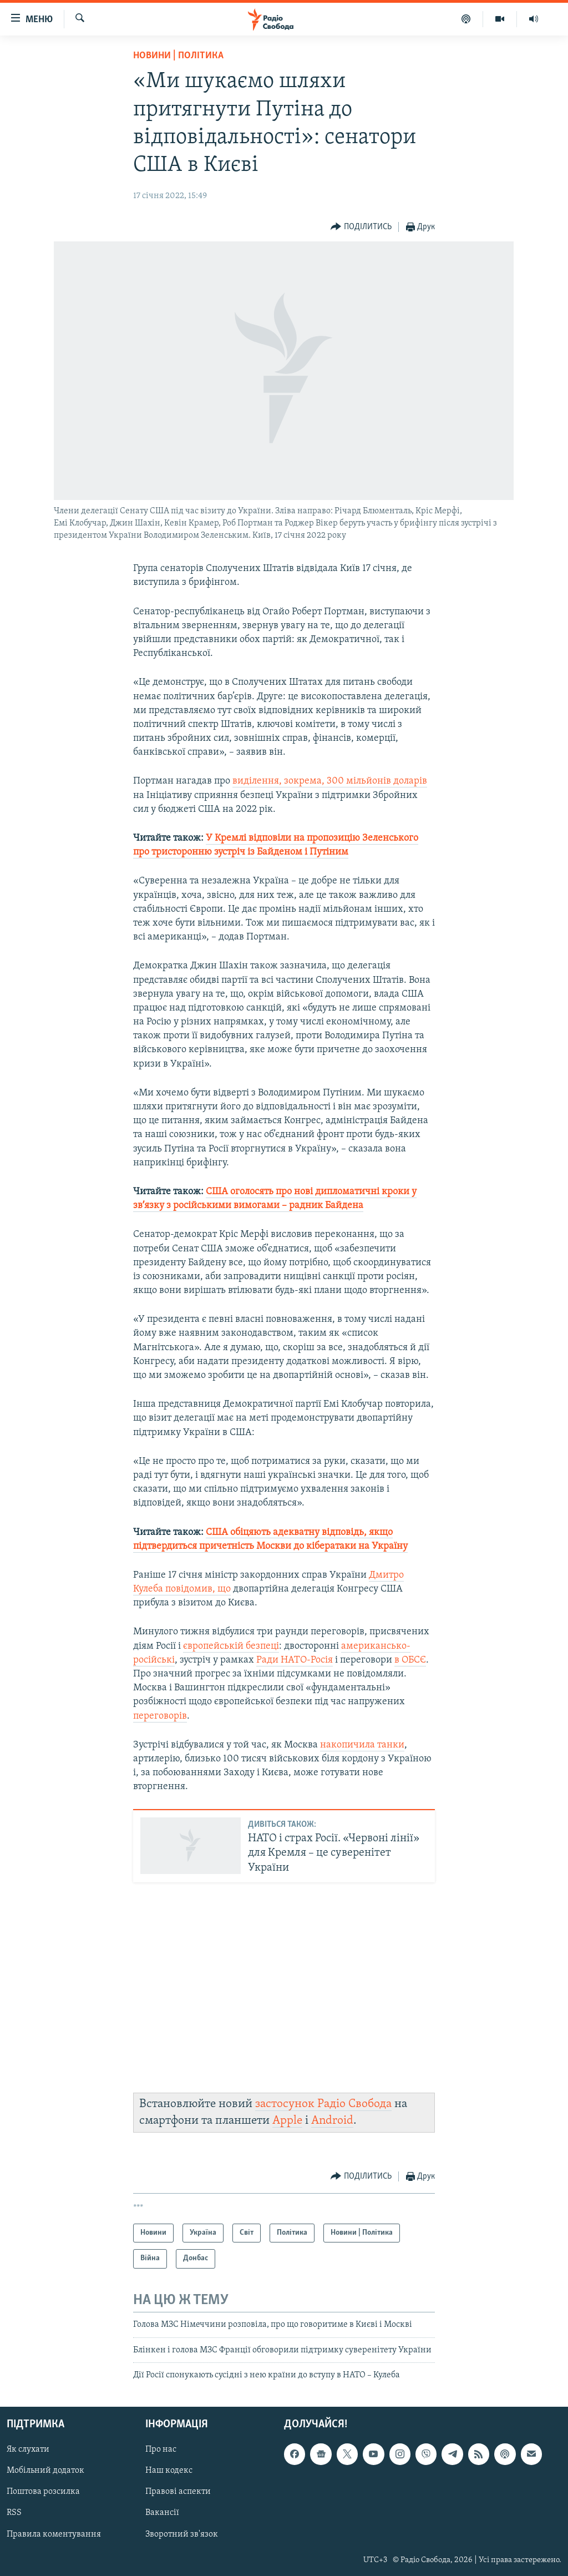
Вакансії (162, 2512)
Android (332, 2121)
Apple (287, 2121)
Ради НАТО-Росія (294, 1660)
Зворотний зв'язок (181, 2533)
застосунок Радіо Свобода (323, 2104)
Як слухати (28, 2449)
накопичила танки (362, 1745)
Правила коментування (54, 2533)
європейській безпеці (231, 1646)
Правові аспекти (178, 2491)
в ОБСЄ (410, 1660)
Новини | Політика (178, 55)
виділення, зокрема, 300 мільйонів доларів (329, 781)
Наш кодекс (168, 2470)
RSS (14, 2512)
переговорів (160, 1716)
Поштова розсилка (43, 2491)
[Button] (361, 227)
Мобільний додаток (45, 2470)
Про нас (160, 2449)
